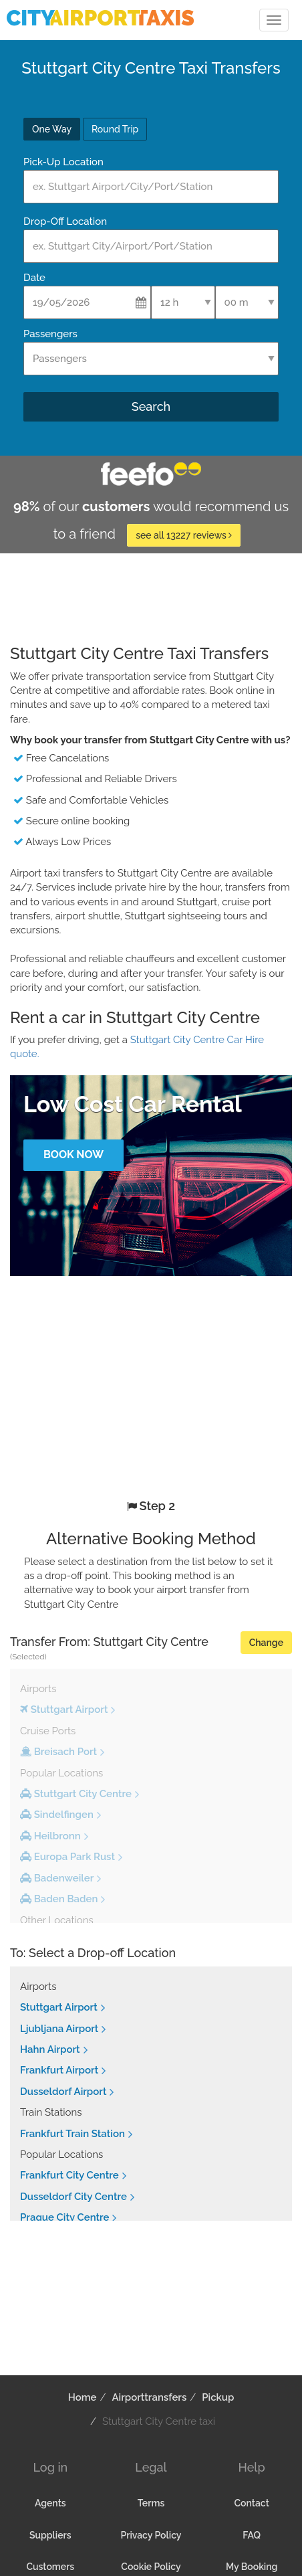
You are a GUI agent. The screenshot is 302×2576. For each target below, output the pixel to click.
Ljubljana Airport (59, 2029)
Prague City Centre (64, 2217)
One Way (51, 129)
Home (82, 2397)
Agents (50, 2503)
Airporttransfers (149, 2397)
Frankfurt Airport (59, 2070)
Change (266, 1642)
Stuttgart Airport (59, 2007)
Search (151, 406)
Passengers (50, 334)
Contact (251, 2503)
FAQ (252, 2535)
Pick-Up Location (63, 162)
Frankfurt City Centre (69, 2175)
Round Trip (115, 129)
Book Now (73, 1154)
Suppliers (50, 2535)
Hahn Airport (50, 2049)
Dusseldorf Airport (63, 2092)
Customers (50, 2566)
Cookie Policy (150, 2566)
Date (34, 278)
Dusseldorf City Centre (73, 2197)
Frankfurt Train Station (72, 2134)
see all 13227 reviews (184, 535)
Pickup (218, 2397)
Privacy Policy (150, 2535)
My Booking (251, 2566)
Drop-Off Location (65, 221)
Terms (151, 2503)
